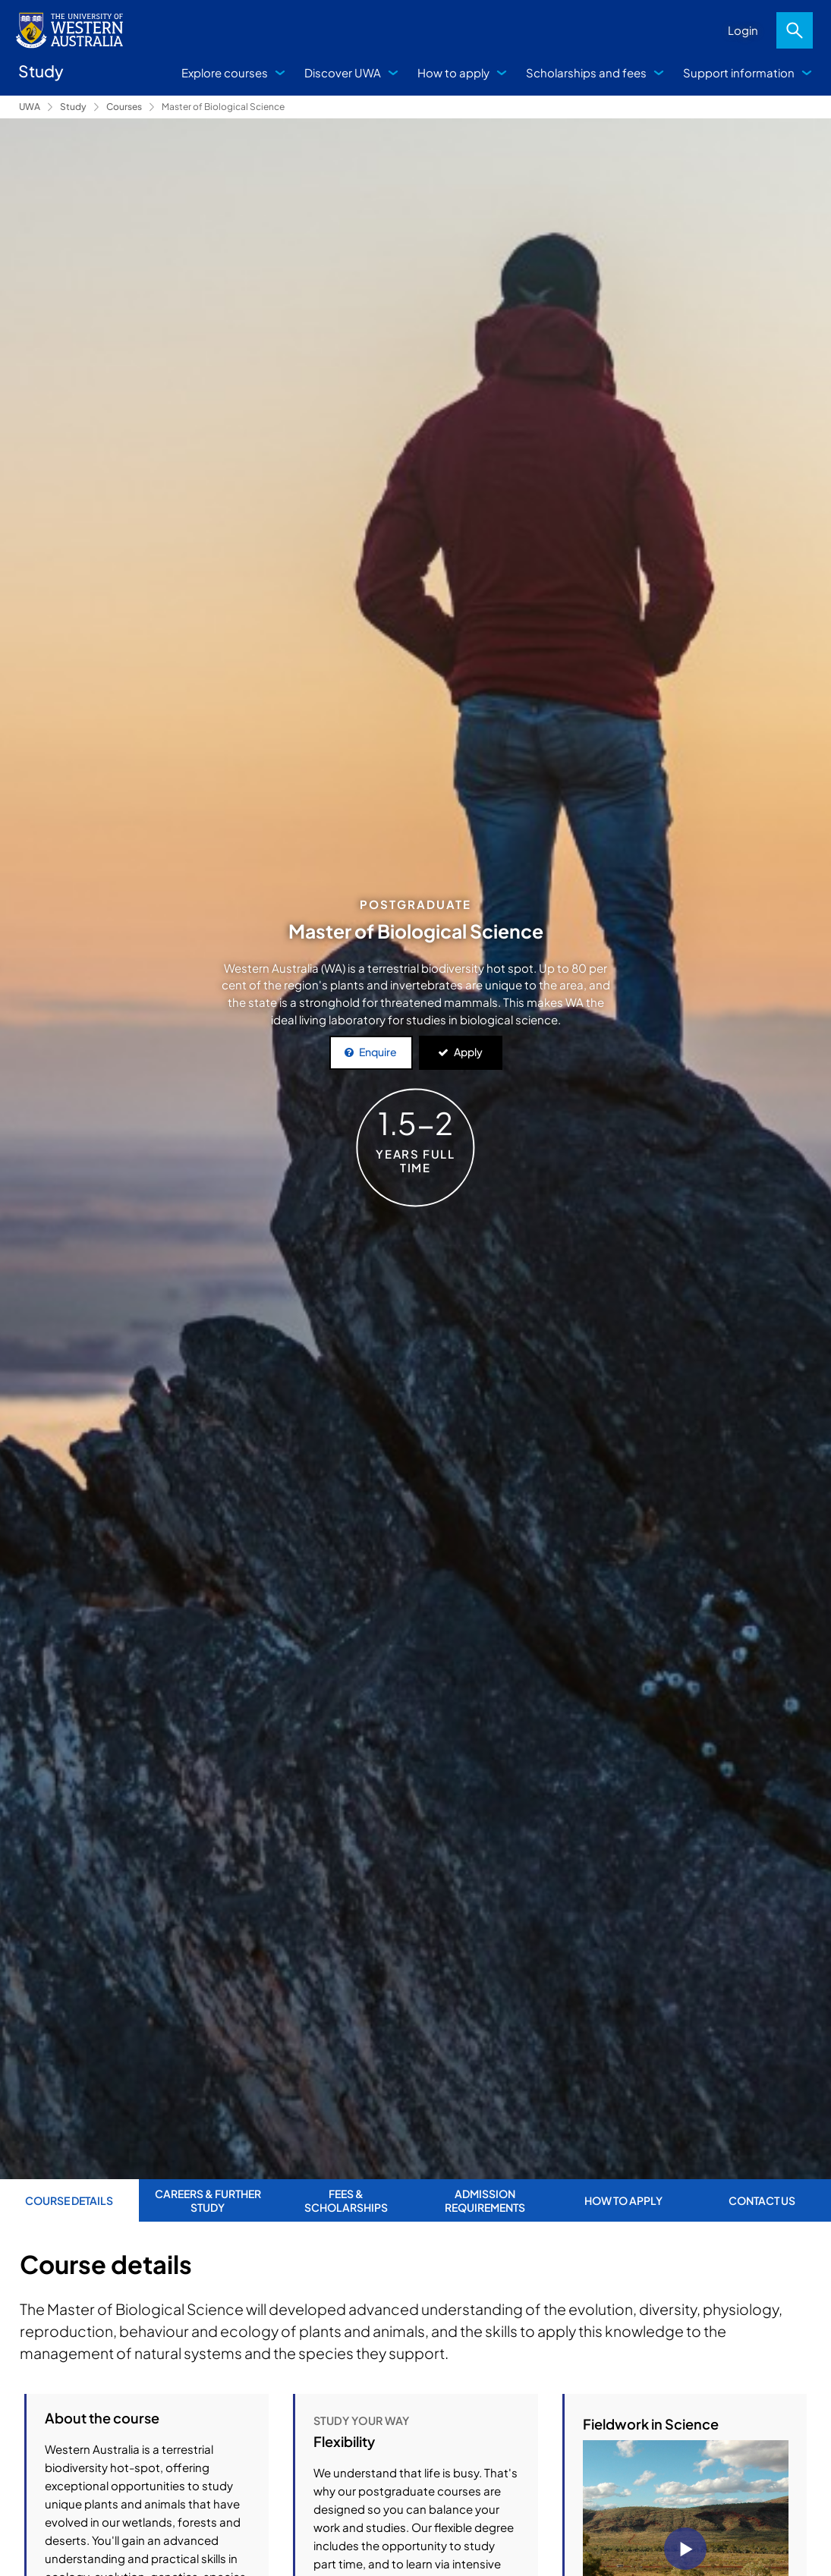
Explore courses (224, 72)
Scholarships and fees (586, 72)
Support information (739, 72)
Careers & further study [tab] (208, 2200)
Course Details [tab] (69, 2200)
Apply (468, 1051)
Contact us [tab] (762, 2200)
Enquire (378, 1051)
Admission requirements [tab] (485, 2200)
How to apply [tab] (623, 2200)
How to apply (453, 72)
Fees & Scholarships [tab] (346, 2200)
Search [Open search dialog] (794, 30)
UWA (29, 106)
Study (73, 106)
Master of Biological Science (223, 106)
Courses (124, 106)
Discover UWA (342, 72)
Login (743, 30)
